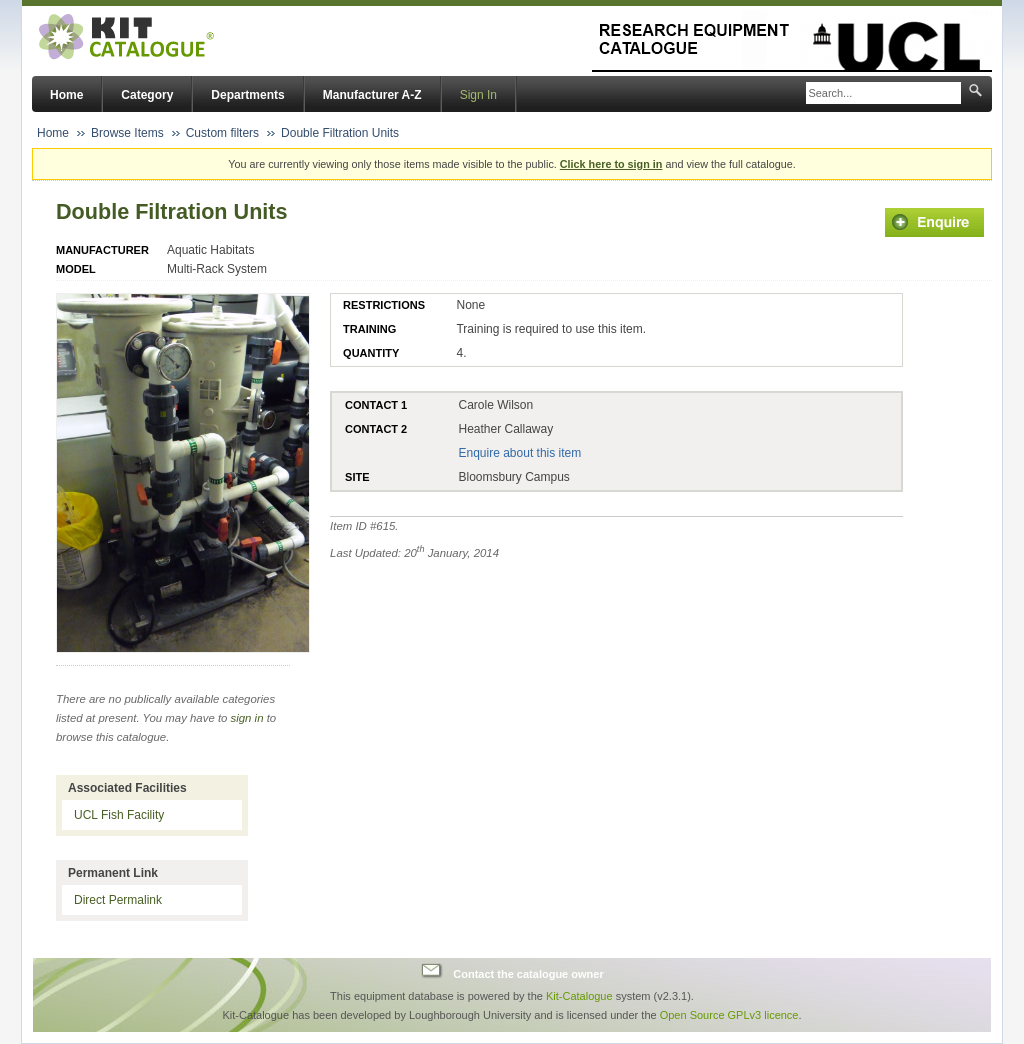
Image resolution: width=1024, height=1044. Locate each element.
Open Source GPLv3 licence (729, 1015)
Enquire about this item (519, 453)
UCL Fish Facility (119, 815)
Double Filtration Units (340, 133)
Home (66, 95)
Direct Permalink (118, 900)
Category (147, 95)
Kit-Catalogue (579, 996)
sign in (247, 718)
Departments (247, 95)
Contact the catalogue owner (528, 973)
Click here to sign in (611, 164)
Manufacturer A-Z (372, 95)
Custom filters (222, 133)
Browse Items (127, 133)
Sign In (478, 95)
